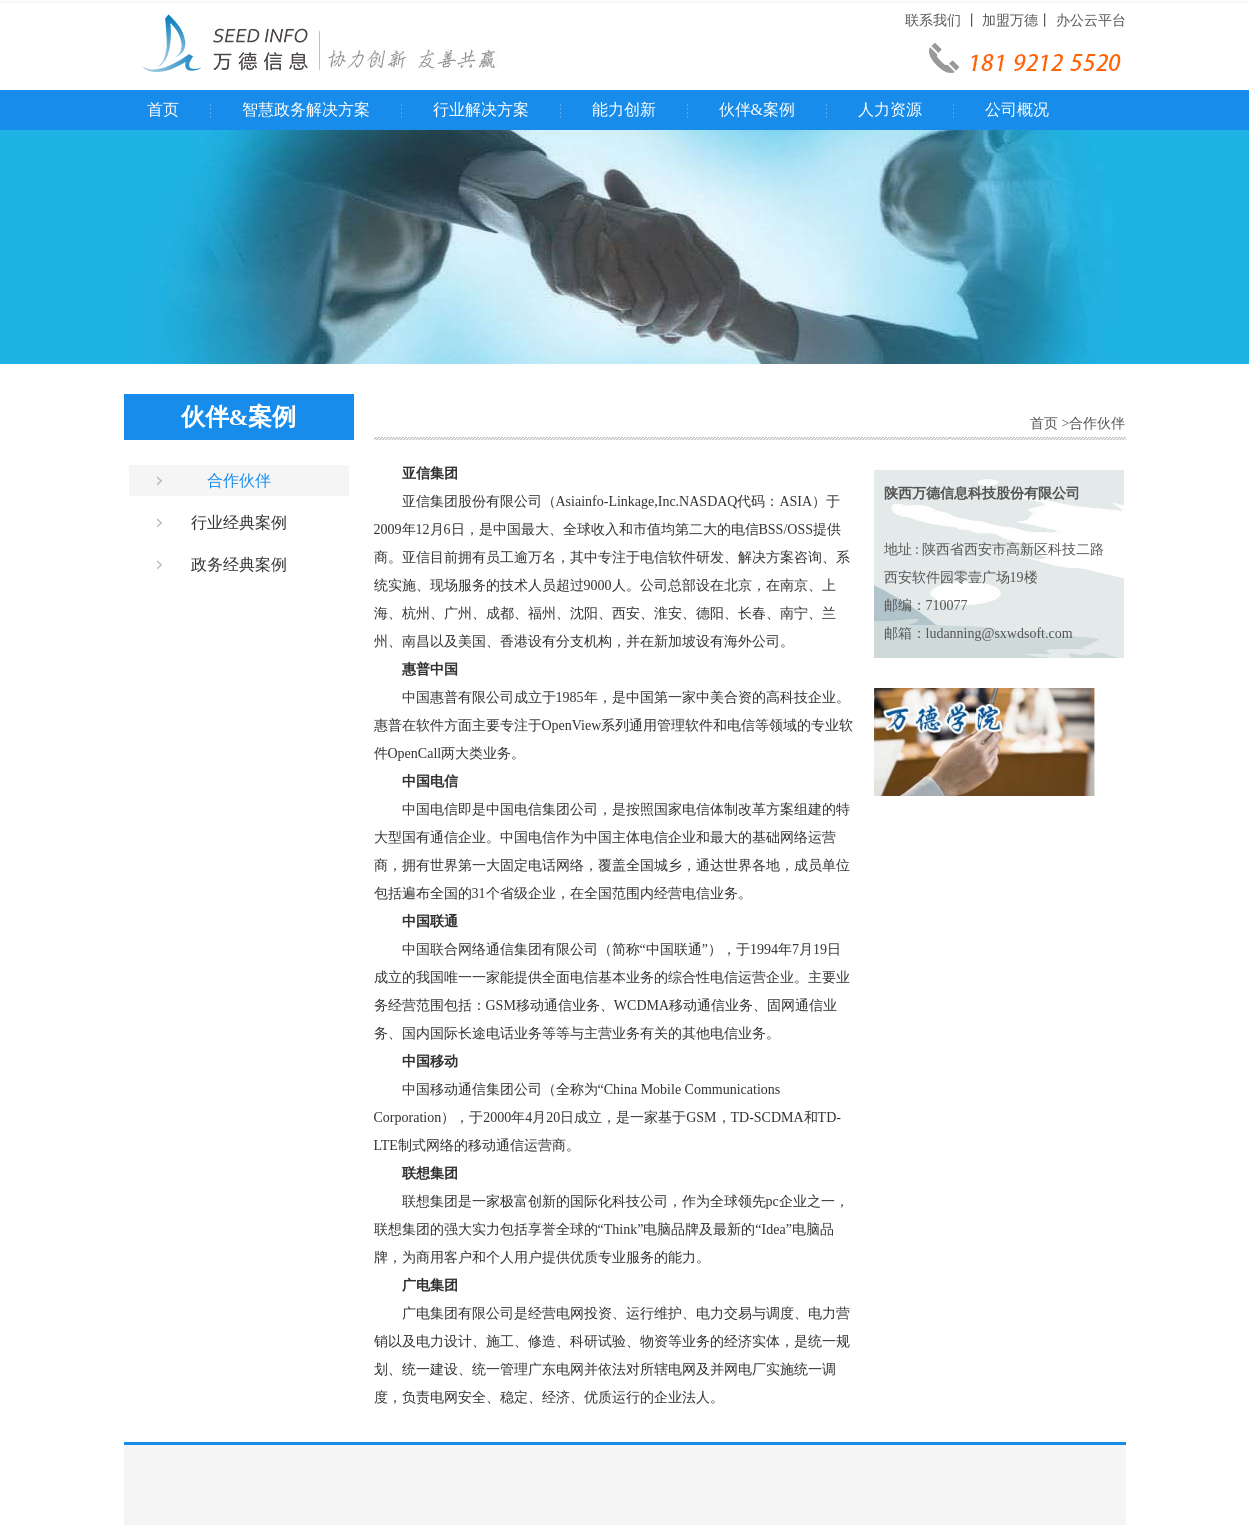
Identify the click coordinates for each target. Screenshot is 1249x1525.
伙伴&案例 (757, 109)
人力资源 (890, 109)
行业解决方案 (481, 109)
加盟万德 (1010, 20)
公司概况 (1017, 109)
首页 (163, 109)
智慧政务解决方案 (306, 109)
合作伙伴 (239, 480)
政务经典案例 (239, 564)
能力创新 (624, 109)
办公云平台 (1091, 20)
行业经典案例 (239, 522)
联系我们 (933, 20)
